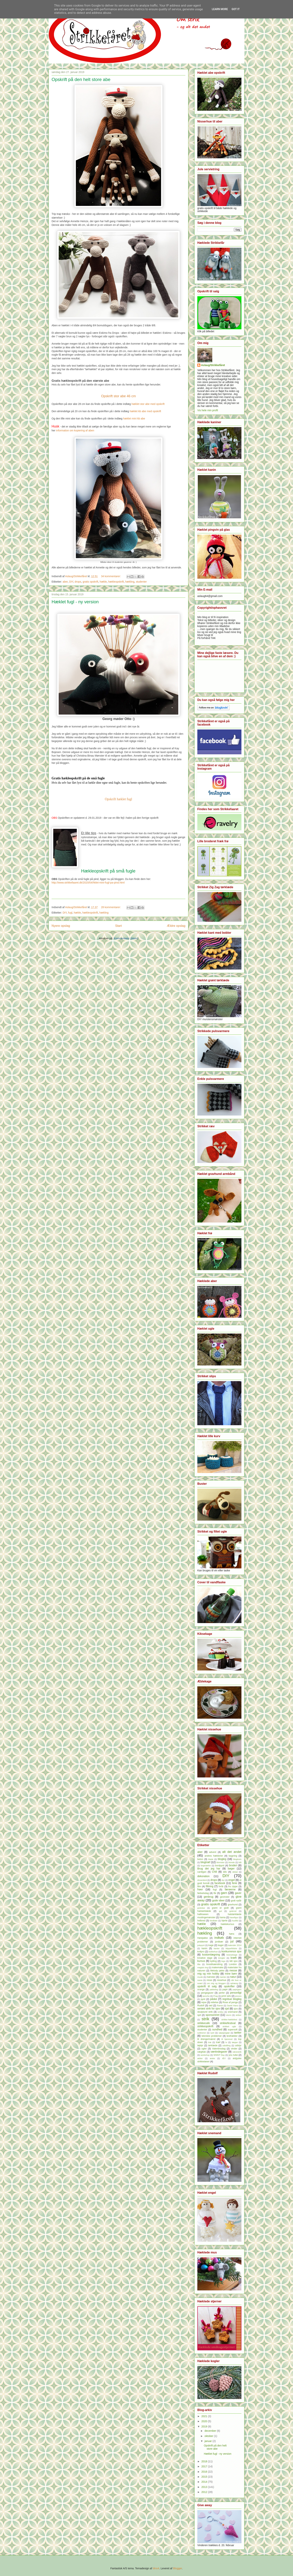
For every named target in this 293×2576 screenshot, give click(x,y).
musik (200, 1977)
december (210, 2430)
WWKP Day (219, 2055)
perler (222, 1993)
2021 (204, 2416)
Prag (215, 1996)
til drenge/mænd (206, 2039)
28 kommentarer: (111, 907)
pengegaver (207, 1993)
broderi (233, 1865)
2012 (204, 2492)
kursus (201, 1960)
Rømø (220, 2005)
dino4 (156, 2568)
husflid (235, 1920)
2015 (204, 2476)
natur (233, 1976)
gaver (238, 1892)
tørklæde (213, 2045)
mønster (211, 1977)
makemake (217, 1967)
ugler (204, 2048)
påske (213, 1999)
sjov (236, 2008)
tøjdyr (200, 2045)
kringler (221, 1958)
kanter (217, 1948)
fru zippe (233, 1886)
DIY (71, 581)
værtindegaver (219, 2051)
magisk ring (202, 1967)
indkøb (219, 1937)
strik (205, 2019)
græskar (201, 1908)
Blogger (177, 2568)
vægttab (201, 2052)
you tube (233, 2055)
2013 (204, 2486)
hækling (129, 581)
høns (231, 1934)
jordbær (219, 1941)
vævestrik (236, 2052)
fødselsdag (203, 1893)
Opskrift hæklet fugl (118, 799)
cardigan (201, 1872)
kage (210, 1945)
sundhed (217, 2029)
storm (228, 2015)
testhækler (232, 2036)
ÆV (224, 2058)
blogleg (222, 1859)
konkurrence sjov (231, 1951)
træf (218, 2042)
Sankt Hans (232, 2005)
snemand (233, 2012)
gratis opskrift (90, 581)
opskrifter (229, 1986)
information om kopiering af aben (75, 430)
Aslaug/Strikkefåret (213, 365)
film (199, 1886)
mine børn (231, 1973)
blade (210, 1859)
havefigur (234, 1917)
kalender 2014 (234, 1945)
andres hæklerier (214, 1856)
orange (201, 1989)
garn (224, 1893)
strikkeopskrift (205, 2026)
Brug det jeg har (208, 1868)
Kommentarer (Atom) (126, 938)
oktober (209, 2436)
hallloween (203, 1914)
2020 (204, 2421)
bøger (231, 1868)
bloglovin (237, 1859)
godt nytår (236, 1900)
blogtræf (205, 1862)
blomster (221, 1862)
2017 (204, 2466)
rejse (203, 2002)
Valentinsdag (219, 2048)
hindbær (214, 1920)
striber (238, 2015)
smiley (220, 2012)
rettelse (214, 2002)
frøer (200, 1889)
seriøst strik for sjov (208, 2008)
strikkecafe (203, 2023)
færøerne (230, 1889)
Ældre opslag (176, 926)
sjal (227, 2008)
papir (225, 1989)
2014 (204, 2481)
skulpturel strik (205, 2012)
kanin (204, 1948)
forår (221, 1886)
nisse (209, 1980)
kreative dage (204, 1958)
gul (220, 1911)
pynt (203, 1999)
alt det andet (231, 1852)
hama (223, 1917)
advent (212, 1852)
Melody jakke (217, 1970)
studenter (141, 581)
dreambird (202, 1880)
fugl (70, 912)
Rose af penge (230, 2002)
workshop (205, 2055)
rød (210, 2005)
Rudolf (200, 2005)
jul (232, 1941)
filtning (209, 1886)
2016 (204, 2471)
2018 (204, 2461)
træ (209, 2042)
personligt (235, 1992)
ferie (234, 1883)
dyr (223, 1880)
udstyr (238, 2045)
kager (221, 1945)
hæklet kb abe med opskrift (145, 411)
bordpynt (219, 1865)
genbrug (208, 1896)
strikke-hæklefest (229, 2019)
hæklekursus (227, 1924)
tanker (237, 2032)
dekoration (203, 1876)
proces (238, 1996)
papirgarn (237, 1989)
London (233, 1964)
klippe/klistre (231, 1948)
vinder (234, 2048)
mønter (223, 1977)
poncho (206, 1996)
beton (200, 1859)
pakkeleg (214, 1989)
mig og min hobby (208, 1973)
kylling (213, 1961)
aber (65, 581)
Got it (236, 9)
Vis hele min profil (207, 410)
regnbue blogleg (231, 1999)
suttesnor (201, 2033)
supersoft (233, 2029)
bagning (233, 1856)
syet (212, 2033)
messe (233, 1970)
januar (208, 2441)
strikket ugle (229, 2026)
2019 (204, 2426)
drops (78, 581)
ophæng (234, 1983)
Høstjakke (202, 1938)
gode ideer (218, 1900)
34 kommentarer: (111, 576)
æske (212, 2058)
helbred (201, 1920)
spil (199, 2015)
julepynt (201, 1945)
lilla (198, 1964)
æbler (200, 2058)
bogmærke (206, 1865)
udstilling (226, 2045)
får (214, 1893)
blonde (231, 1862)
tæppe (235, 2042)
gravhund (233, 1904)
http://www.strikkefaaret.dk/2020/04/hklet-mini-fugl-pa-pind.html (88, 882)
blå (240, 1862)
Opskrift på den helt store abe (81, 79)
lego (223, 1961)
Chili (214, 1871)
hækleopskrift (116, 581)
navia (199, 1980)
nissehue (221, 1980)
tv (226, 2042)
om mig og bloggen (216, 1983)
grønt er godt (220, 1908)
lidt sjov (233, 1961)
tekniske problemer (212, 2036)
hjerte (225, 1920)
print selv (226, 1996)
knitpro (200, 1951)
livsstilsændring (214, 1964)
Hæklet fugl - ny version (75, 601)
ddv (225, 1872)
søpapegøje (224, 2033)
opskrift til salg (207, 1986)
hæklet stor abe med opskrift (148, 403)
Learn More (220, 9)
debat (235, 1872)
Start (118, 926)
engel (231, 1879)
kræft (234, 1957)
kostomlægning (211, 1954)
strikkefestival (228, 2023)
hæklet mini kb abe (134, 418)
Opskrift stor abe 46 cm (118, 396)
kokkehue (213, 1951)
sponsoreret (212, 2014)
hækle (103, 581)
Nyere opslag (61, 926)
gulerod (232, 1911)
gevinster (224, 1897)
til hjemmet (226, 2039)
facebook (220, 1883)
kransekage (231, 1955)
